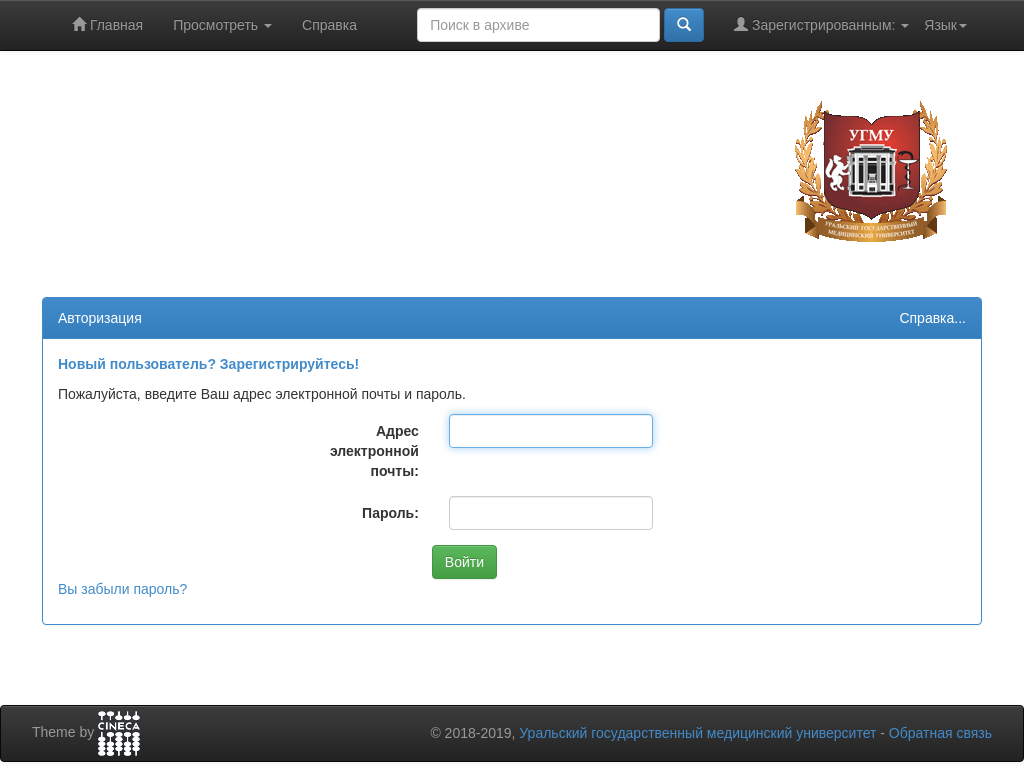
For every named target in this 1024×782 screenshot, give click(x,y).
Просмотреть (222, 25)
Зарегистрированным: (821, 24)
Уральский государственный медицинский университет (697, 733)
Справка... (932, 318)
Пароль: (390, 513)
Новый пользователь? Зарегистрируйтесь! (208, 364)
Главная (107, 24)
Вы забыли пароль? (122, 589)
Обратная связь (940, 733)
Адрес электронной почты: (374, 451)
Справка (329, 25)
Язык (945, 25)
